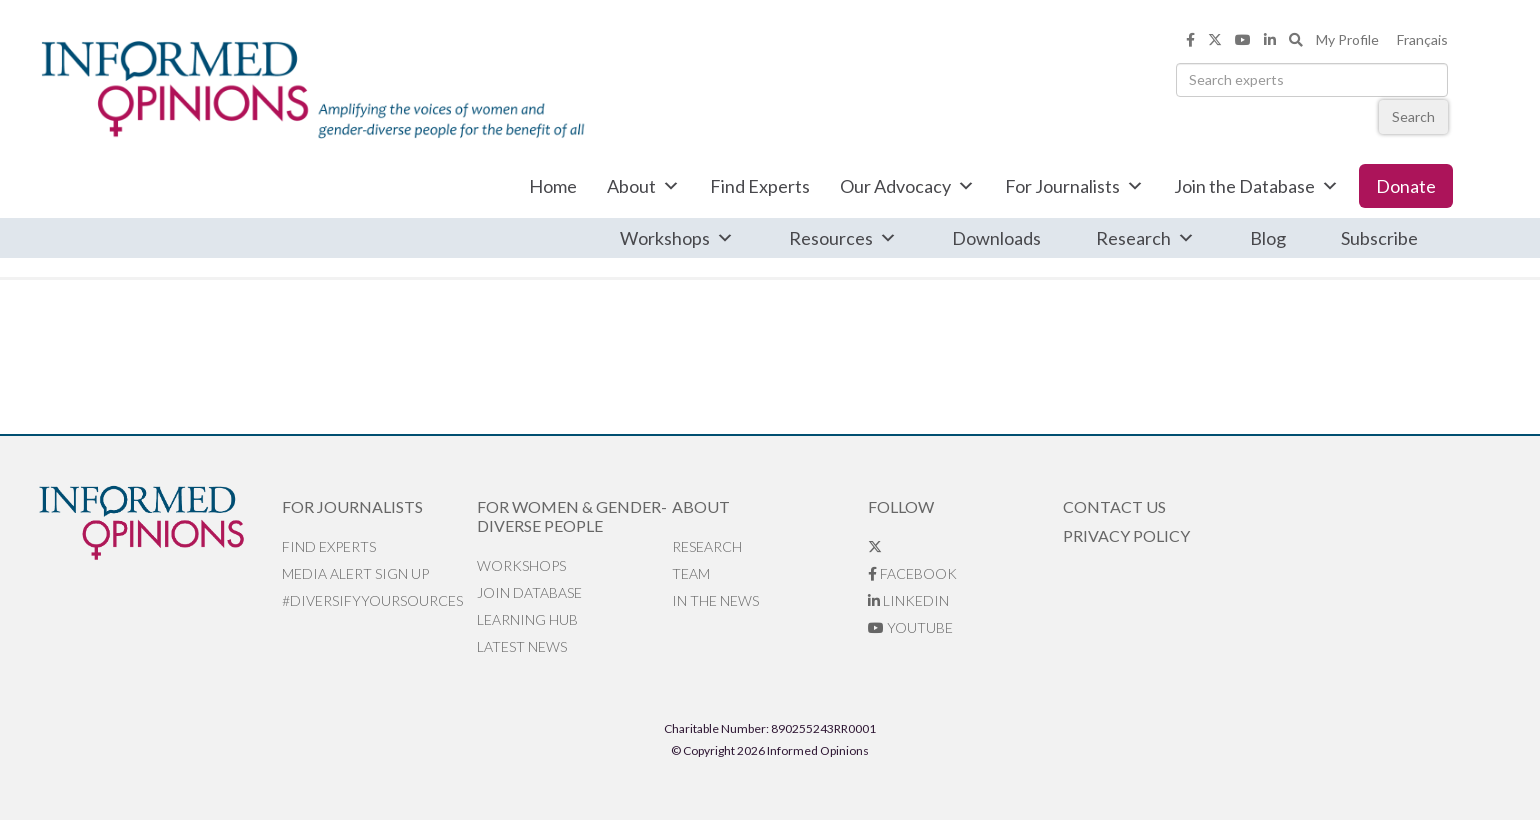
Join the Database (1256, 186)
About (643, 186)
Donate (1406, 186)
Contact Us (1114, 506)
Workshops (677, 238)
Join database (529, 592)
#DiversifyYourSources (372, 600)
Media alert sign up (355, 573)
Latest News (522, 646)
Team (691, 573)
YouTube (910, 627)
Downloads (996, 238)
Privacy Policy (1126, 535)
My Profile (1347, 39)
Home (553, 186)
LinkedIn (908, 600)
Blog (1268, 238)
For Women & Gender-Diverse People (572, 516)
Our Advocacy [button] (907, 186)
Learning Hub (527, 619)
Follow (901, 506)
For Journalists (1074, 186)
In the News (715, 600)
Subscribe (1379, 238)
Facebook (912, 573)
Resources (843, 238)
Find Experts (760, 186)
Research (1145, 238)
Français (1422, 39)
